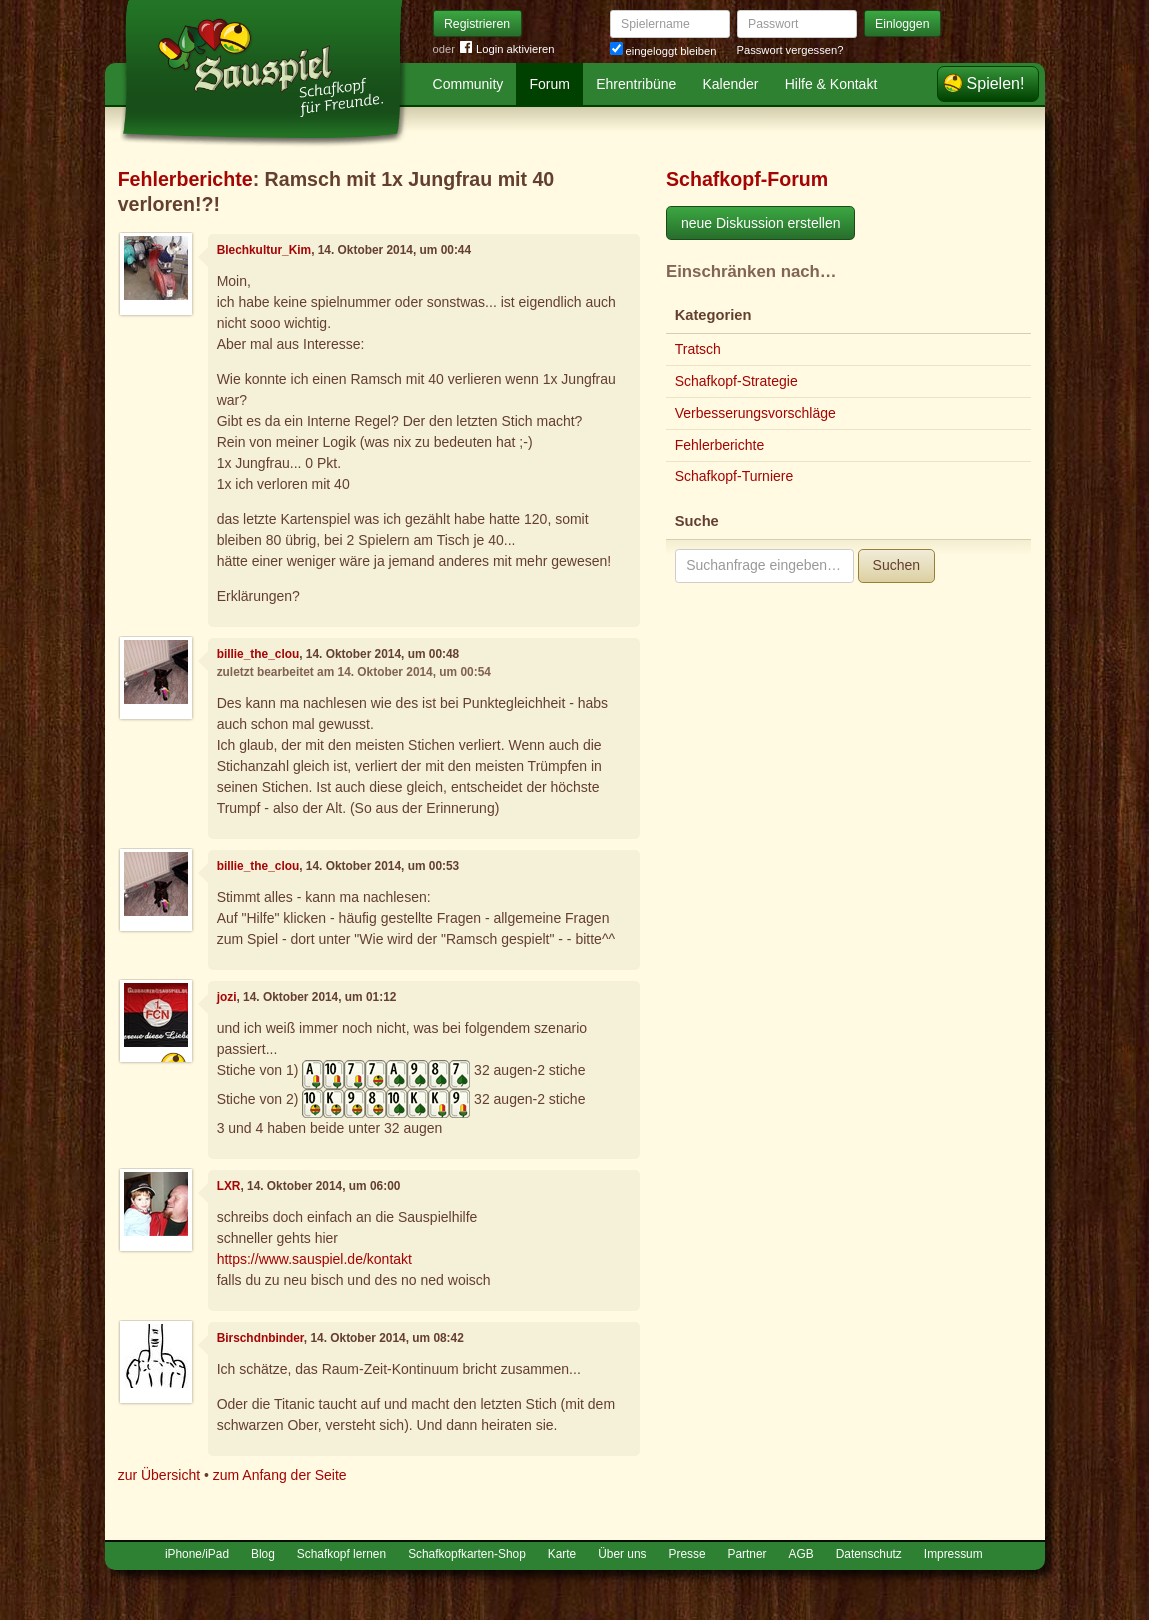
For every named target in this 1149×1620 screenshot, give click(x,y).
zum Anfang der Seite (280, 1475)
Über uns (622, 1554)
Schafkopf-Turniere (734, 476)
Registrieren (477, 24)
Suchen (896, 565)
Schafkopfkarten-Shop (467, 1554)
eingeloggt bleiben (663, 51)
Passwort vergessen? (790, 50)
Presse (687, 1554)
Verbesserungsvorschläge (755, 413)
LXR (229, 1186)
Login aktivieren (507, 49)
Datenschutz (869, 1554)
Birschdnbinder (260, 1338)
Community (468, 84)
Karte (562, 1554)
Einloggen (902, 24)
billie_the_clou (258, 654)
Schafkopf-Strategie (736, 381)
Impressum (953, 1554)
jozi (227, 997)
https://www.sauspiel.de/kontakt (314, 1259)
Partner (747, 1554)
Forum (550, 84)
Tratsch (698, 349)
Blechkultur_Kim (264, 250)
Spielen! (996, 83)
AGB (801, 1554)
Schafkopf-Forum (747, 179)
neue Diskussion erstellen (761, 223)
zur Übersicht (159, 1475)
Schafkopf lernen (341, 1554)
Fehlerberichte (185, 179)
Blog (263, 1554)
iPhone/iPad (197, 1554)
